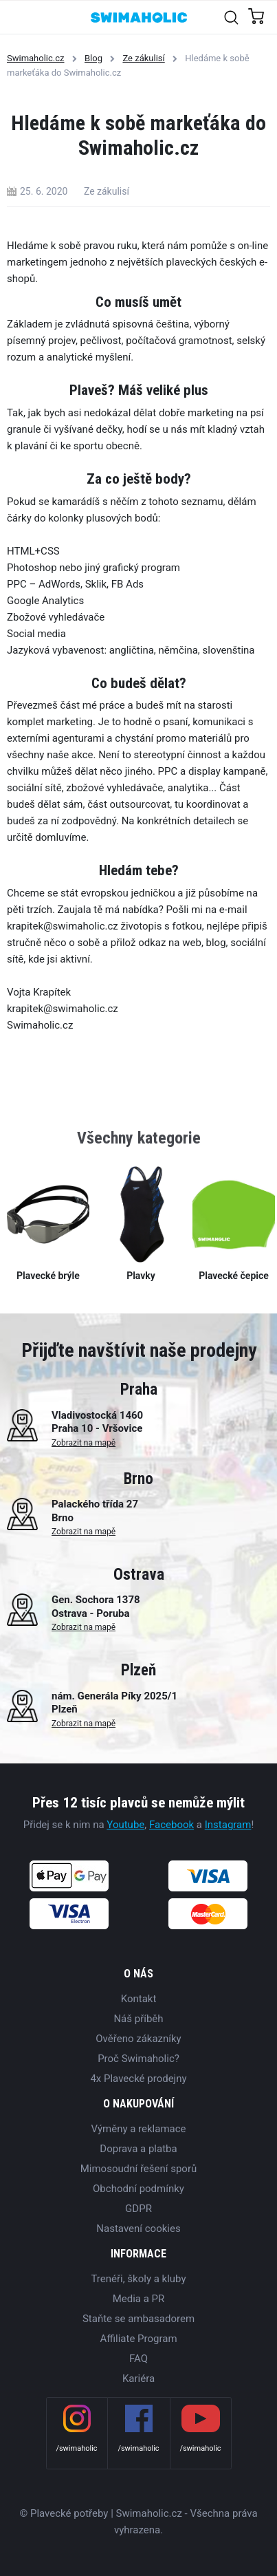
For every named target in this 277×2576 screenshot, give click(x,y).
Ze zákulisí (143, 58)
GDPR (138, 2208)
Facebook (171, 1824)
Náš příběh (138, 2018)
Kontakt (139, 1999)
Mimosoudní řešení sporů (138, 2168)
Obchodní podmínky (138, 2188)
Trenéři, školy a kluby (138, 2279)
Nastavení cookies (138, 2228)
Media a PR (139, 2299)
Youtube (125, 1824)
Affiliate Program (138, 2338)
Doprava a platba (138, 2149)
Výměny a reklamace (138, 2129)
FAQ (138, 2358)
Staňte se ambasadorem (138, 2318)
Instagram (228, 1824)
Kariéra (138, 2378)
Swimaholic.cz (36, 58)
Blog (93, 58)
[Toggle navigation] (18, 17)
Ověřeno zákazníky (138, 2038)
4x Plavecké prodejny (138, 2078)
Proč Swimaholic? (138, 2058)
